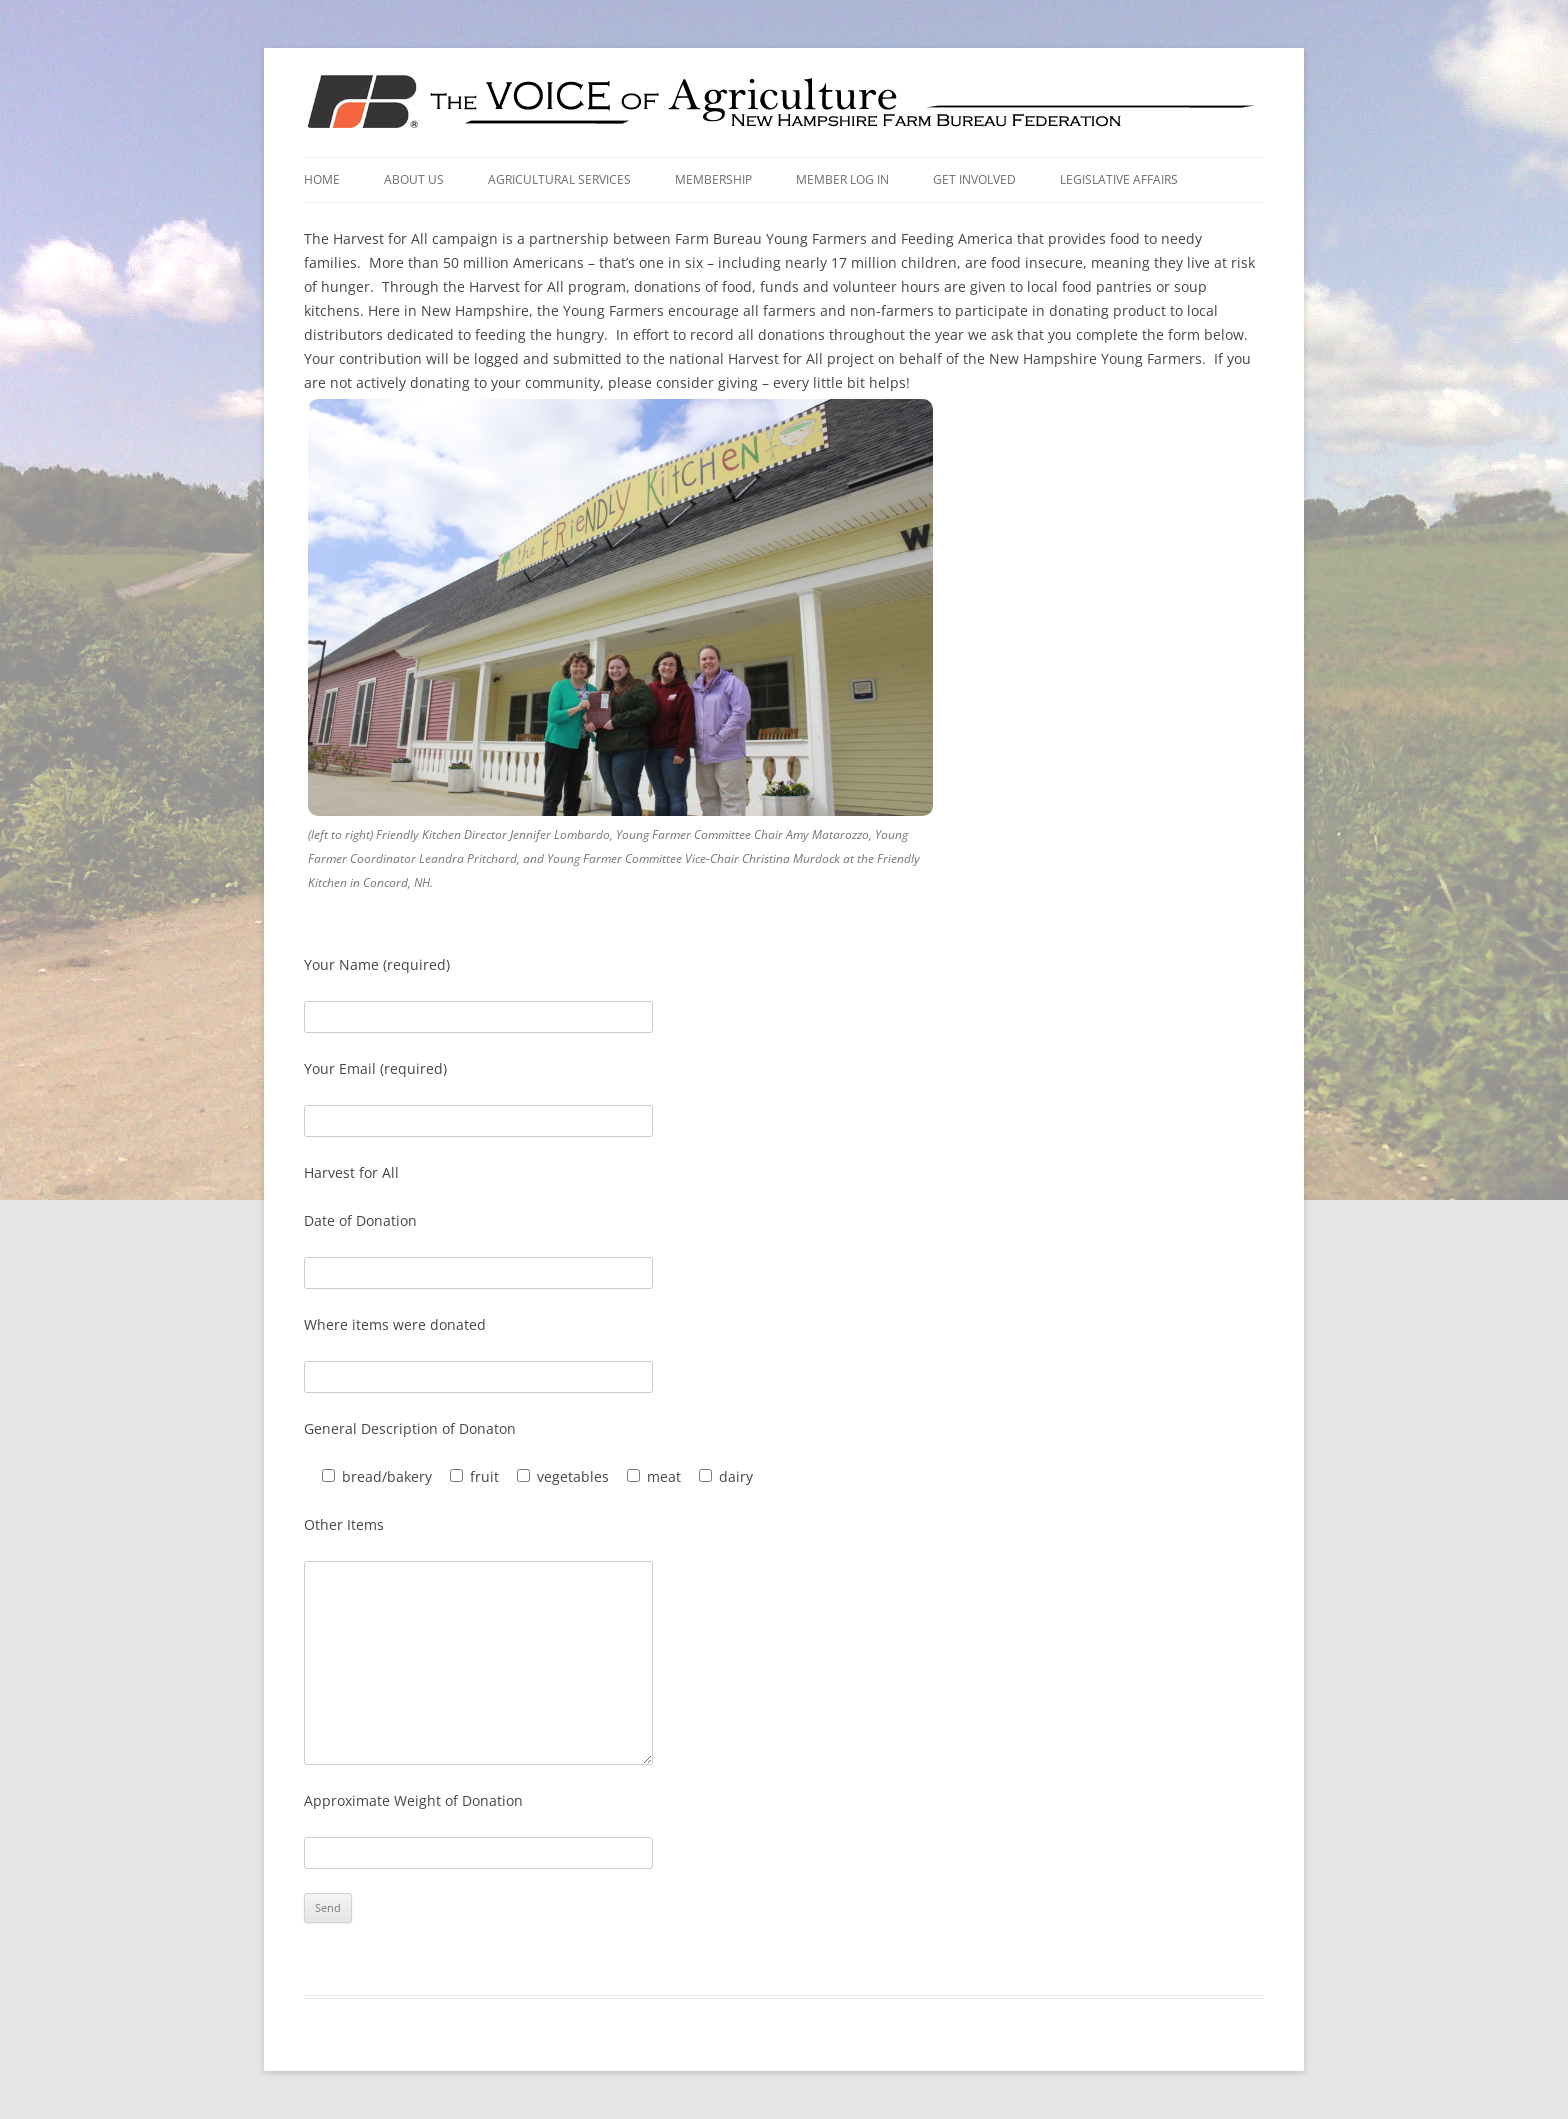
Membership (713, 179)
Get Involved (974, 179)
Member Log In (842, 179)
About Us (414, 179)
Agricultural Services (559, 179)
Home (322, 179)
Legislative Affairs (1119, 179)
